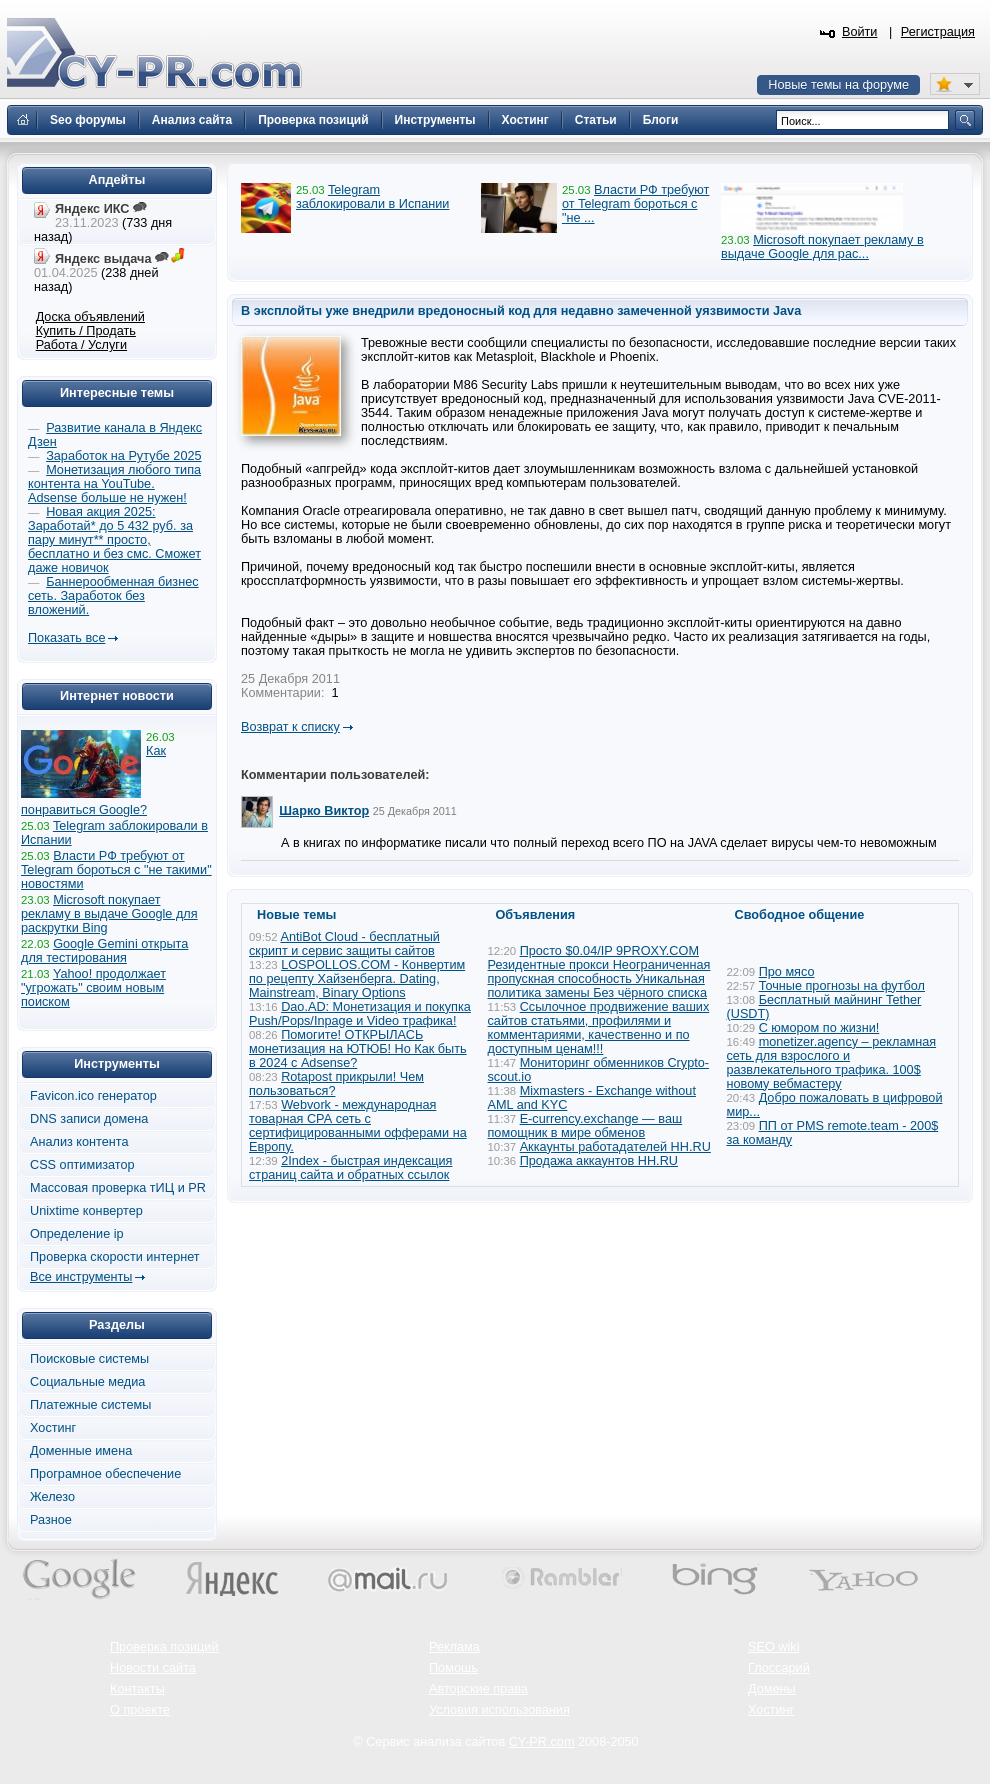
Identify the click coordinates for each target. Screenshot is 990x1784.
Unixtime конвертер (86, 1211)
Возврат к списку (290, 727)
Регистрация (938, 32)
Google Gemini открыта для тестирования (104, 951)
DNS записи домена (89, 1119)
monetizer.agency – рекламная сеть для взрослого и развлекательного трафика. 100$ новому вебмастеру (832, 1063)
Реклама (454, 1647)
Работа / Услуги (81, 345)
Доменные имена (81, 1451)
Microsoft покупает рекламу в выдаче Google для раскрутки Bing (109, 914)
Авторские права (478, 1689)
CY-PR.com (542, 1742)
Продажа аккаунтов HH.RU (599, 1161)
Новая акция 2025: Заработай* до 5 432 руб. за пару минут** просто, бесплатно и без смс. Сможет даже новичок (114, 540)
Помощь (453, 1668)
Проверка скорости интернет (115, 1257)
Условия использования (499, 1710)
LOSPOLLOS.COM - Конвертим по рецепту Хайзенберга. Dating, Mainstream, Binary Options (357, 979)
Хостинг (53, 1428)
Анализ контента (79, 1142)
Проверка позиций (164, 1647)
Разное (51, 1520)
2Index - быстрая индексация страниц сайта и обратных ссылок (350, 1168)
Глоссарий (779, 1668)
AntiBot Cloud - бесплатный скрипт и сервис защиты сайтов (344, 944)
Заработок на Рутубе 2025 (123, 456)
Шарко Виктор (324, 811)
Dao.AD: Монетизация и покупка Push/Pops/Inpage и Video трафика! (360, 1014)
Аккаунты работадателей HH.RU (615, 1147)
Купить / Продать (86, 331)
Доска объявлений (90, 317)
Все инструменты (81, 1277)
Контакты (137, 1689)
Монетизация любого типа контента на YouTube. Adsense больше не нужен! (114, 484)
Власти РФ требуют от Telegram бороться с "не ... (635, 204)
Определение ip (77, 1234)
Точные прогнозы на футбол (842, 986)
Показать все (66, 638)
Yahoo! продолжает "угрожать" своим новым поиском (93, 988)
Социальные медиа (87, 1382)
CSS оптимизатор (82, 1165)
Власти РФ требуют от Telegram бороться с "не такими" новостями (116, 870)
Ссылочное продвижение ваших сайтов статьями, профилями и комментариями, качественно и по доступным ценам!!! (599, 1028)
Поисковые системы (89, 1359)
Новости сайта (153, 1668)
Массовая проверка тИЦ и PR (118, 1188)
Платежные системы (90, 1405)
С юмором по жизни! (819, 1028)
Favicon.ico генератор (93, 1096)
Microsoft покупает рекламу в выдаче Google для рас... (822, 247)
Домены (772, 1689)
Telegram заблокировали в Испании (372, 197)
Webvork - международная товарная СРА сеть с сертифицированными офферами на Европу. (358, 1126)
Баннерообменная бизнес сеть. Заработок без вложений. (113, 596)
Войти (860, 32)
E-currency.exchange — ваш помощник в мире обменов (585, 1126)
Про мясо (787, 972)
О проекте (140, 1710)
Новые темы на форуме (838, 85)
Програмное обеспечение (105, 1474)
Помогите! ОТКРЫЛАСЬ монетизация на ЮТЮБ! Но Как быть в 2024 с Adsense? (358, 1049)
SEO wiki (773, 1647)
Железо (52, 1497)
